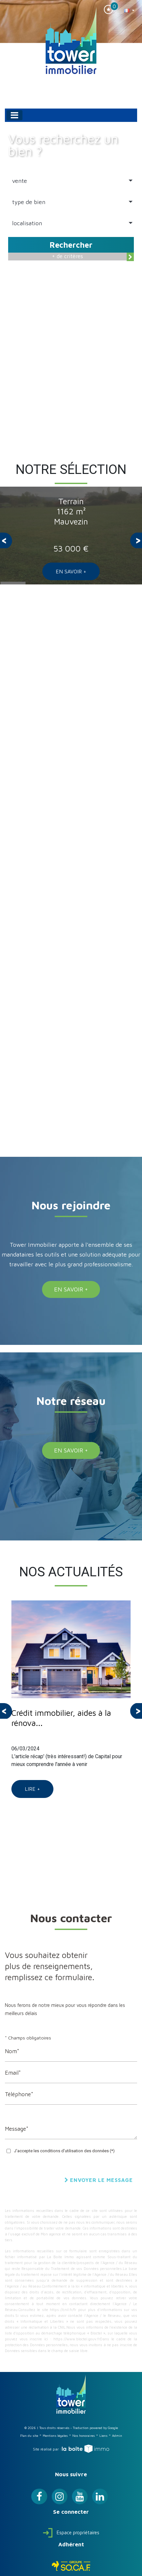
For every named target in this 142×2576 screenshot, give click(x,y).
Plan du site (29, 2435)
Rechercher (71, 244)
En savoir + (71, 571)
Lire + (32, 1789)
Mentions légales (55, 2435)
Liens (103, 2435)
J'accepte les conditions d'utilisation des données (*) (64, 2150)
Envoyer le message (98, 2180)
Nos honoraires (83, 2435)
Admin (117, 2435)
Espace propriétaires (71, 2532)
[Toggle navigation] (14, 115)
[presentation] (6, 540)
